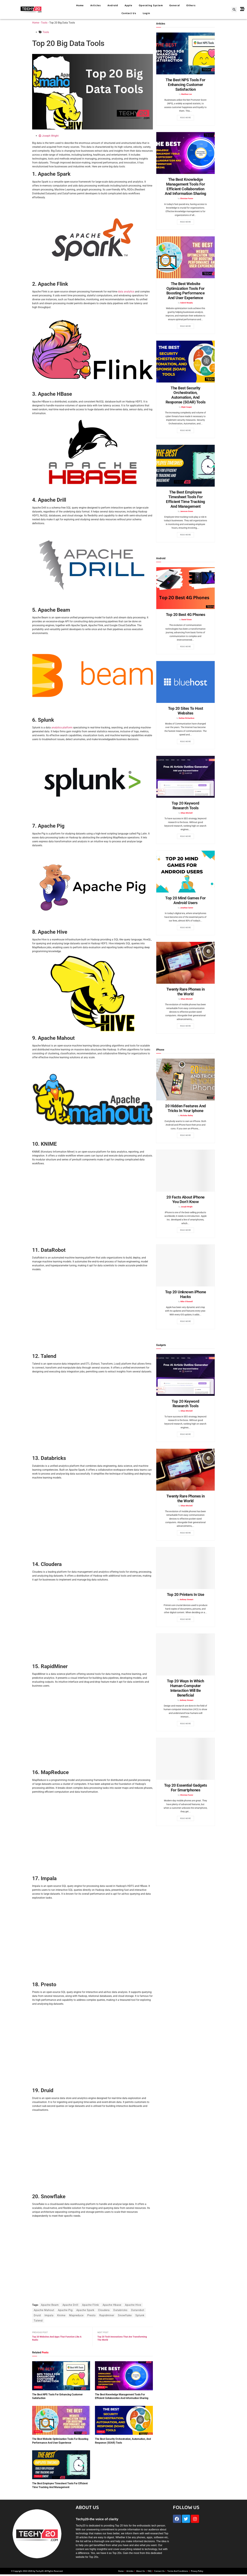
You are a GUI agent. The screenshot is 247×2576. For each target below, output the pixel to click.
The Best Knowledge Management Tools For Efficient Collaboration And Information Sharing (185, 186)
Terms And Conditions (177, 2572)
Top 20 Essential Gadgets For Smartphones (185, 1787)
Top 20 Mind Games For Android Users (185, 900)
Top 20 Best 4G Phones (185, 614)
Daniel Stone (186, 620)
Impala (49, 2315)
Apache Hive (133, 2304)
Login (146, 13)
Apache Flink (90, 2304)
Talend (38, 2320)
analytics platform (61, 727)
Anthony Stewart (186, 1599)
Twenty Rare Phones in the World (185, 991)
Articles (95, 5)
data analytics (126, 291)
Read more (185, 118)
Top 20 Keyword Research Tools (185, 805)
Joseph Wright (187, 1207)
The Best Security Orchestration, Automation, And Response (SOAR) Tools (186, 395)
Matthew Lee (186, 94)
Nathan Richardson (186, 718)
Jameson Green (186, 511)
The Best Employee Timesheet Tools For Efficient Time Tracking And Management (185, 499)
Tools (44, 22)
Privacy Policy (197, 2572)
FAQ (149, 2572)
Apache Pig (65, 2310)
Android (113, 5)
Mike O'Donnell (186, 1302)
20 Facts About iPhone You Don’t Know (185, 1199)
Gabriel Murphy (186, 303)
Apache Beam (50, 2304)
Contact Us (129, 13)
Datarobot (137, 2310)
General (174, 5)
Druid (37, 2315)
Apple (128, 5)
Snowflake (125, 2315)
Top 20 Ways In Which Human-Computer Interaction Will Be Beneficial (185, 1688)
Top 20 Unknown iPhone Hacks (185, 1294)
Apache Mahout (44, 2310)
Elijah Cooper (186, 407)
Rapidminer (106, 2315)
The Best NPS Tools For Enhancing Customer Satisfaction (185, 85)
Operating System (151, 5)
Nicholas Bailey (186, 1115)
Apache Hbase (112, 2304)
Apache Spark (85, 2310)
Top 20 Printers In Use (185, 1594)
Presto (91, 2315)
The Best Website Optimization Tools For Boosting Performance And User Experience (185, 290)
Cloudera (104, 2310)
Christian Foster (186, 198)
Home (80, 5)
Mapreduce (76, 2315)
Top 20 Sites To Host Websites (185, 710)
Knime (61, 2315)
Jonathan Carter (186, 908)
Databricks (120, 2310)
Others (191, 5)
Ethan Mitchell (187, 813)
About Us (140, 2572)
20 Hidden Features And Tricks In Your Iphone (185, 1108)
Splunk (139, 2315)
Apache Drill (70, 2304)
